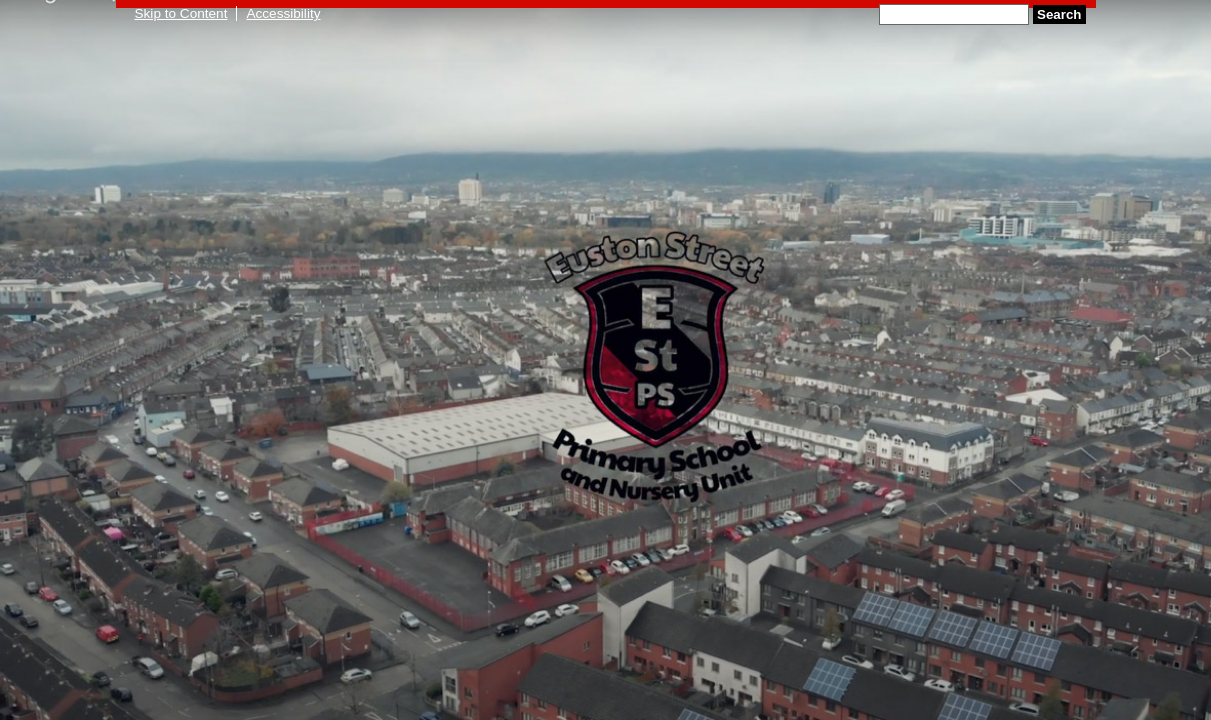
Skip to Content (181, 13)
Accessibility (283, 13)
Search (1059, 14)
